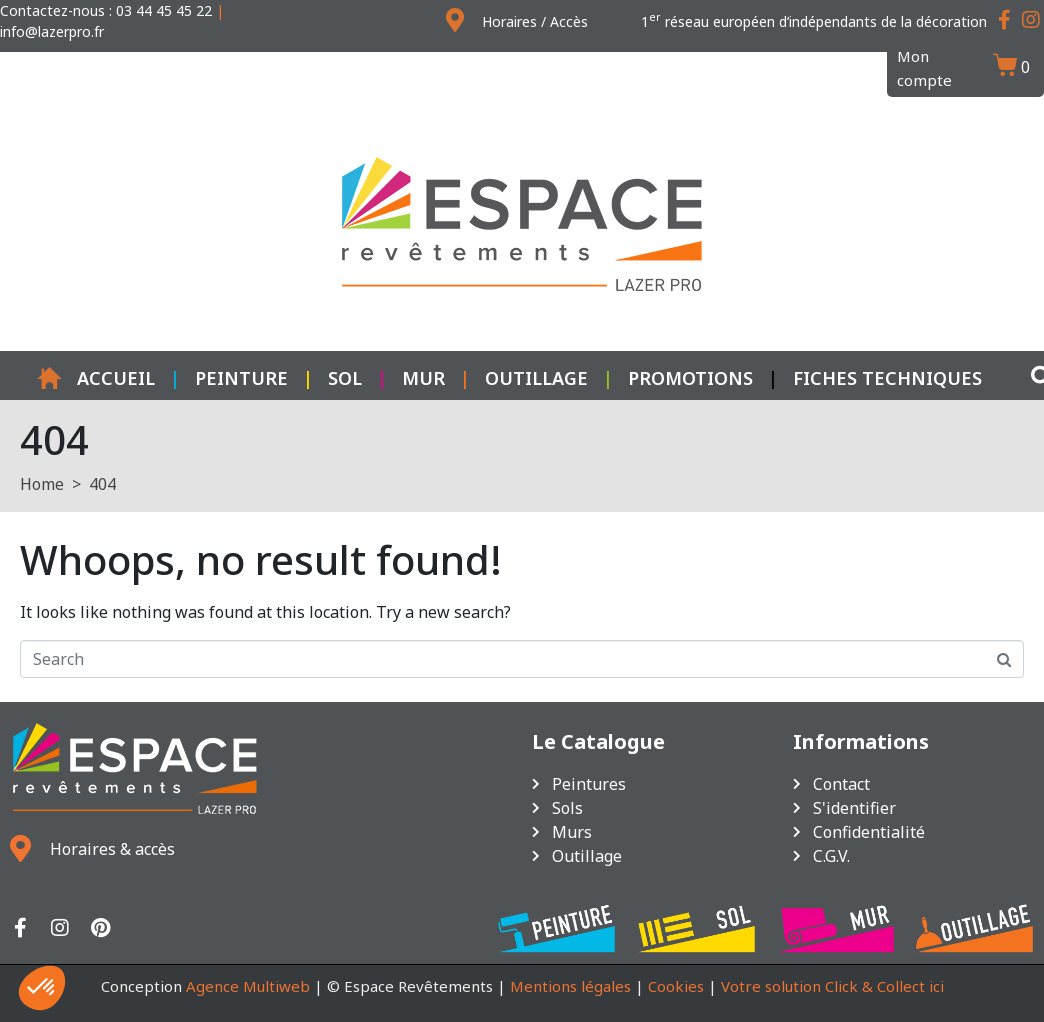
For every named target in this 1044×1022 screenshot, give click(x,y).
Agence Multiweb (248, 986)
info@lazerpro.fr (52, 31)
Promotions (690, 378)
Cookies (676, 986)
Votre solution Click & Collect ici (832, 986)
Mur (423, 378)
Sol (345, 378)
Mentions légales (570, 986)
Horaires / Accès (535, 21)
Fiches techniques (887, 378)
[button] (42, 988)
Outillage (536, 378)
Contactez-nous (52, 10)
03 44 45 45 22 (164, 10)
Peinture (241, 378)
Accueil (96, 378)
